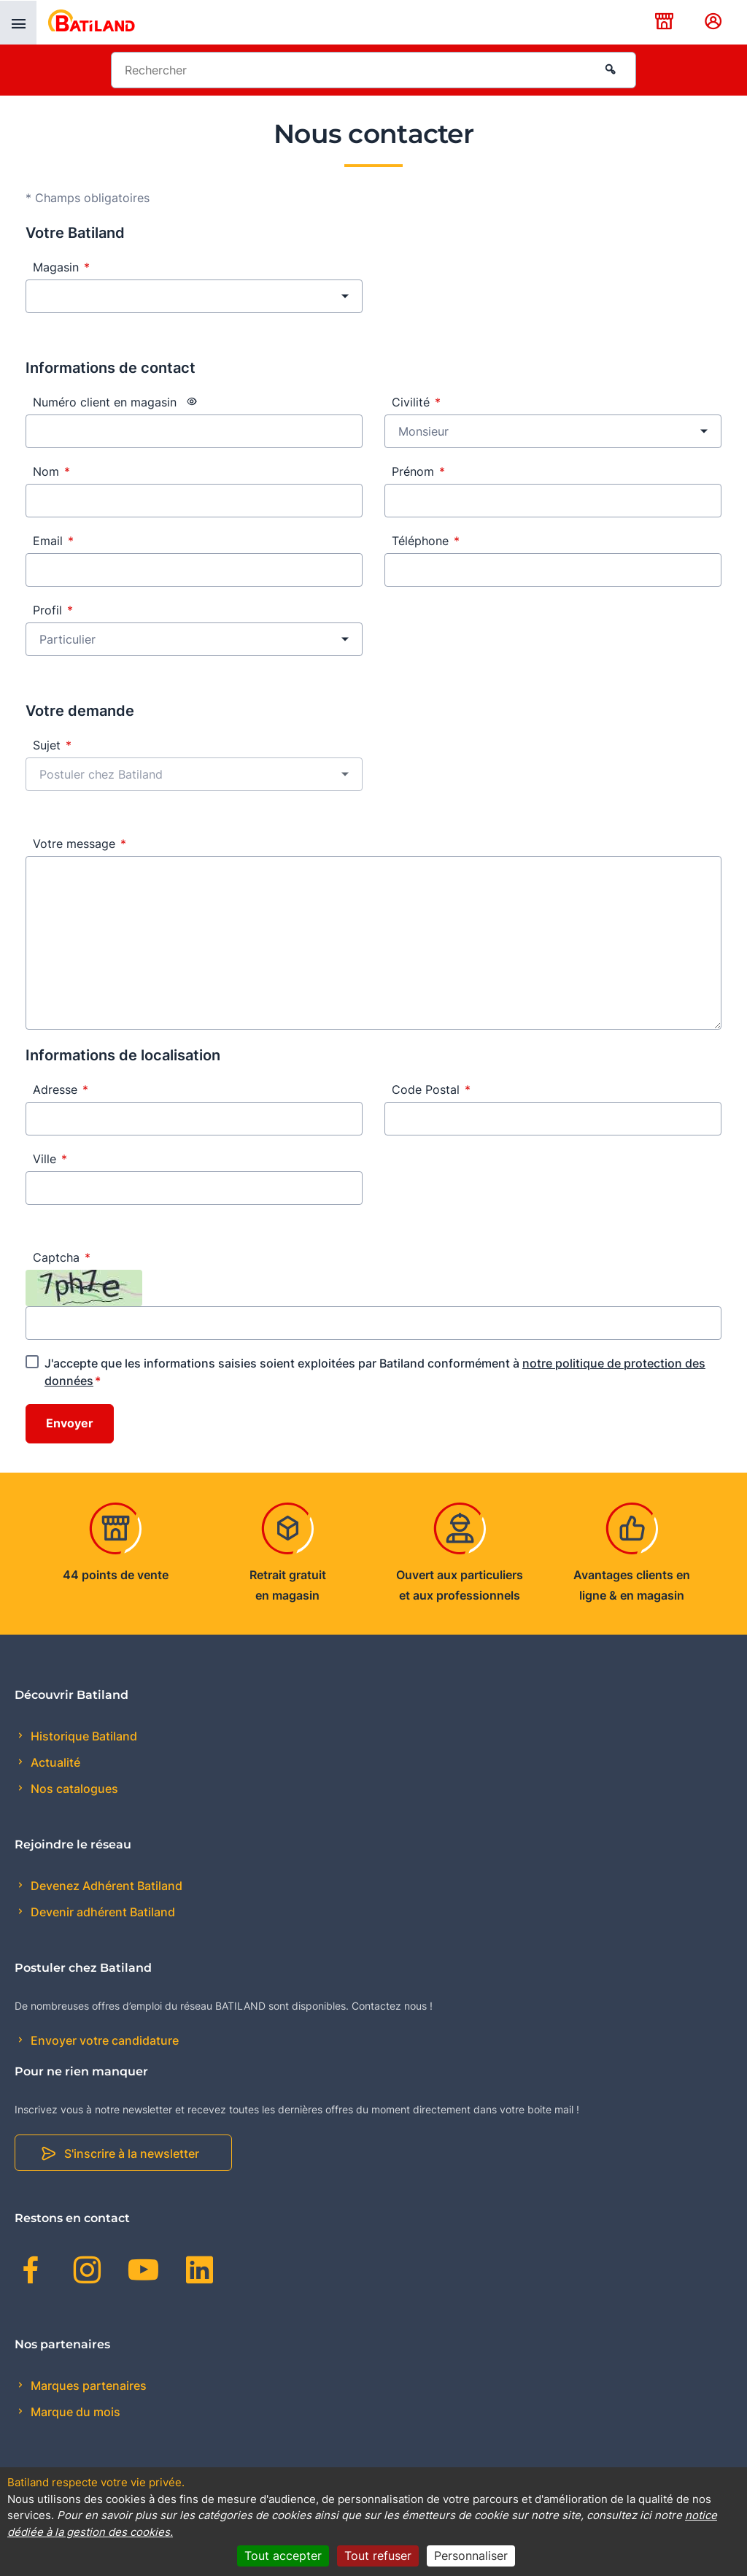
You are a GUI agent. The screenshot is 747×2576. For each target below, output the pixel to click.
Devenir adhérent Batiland (101, 1912)
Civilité (416, 402)
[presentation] (18, 23)
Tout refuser (377, 2555)
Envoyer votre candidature (103, 2040)
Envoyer (69, 1423)
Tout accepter (283, 2555)
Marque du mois (74, 2412)
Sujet (52, 745)
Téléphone (426, 540)
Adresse (60, 1089)
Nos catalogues (73, 1788)
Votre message (79, 843)
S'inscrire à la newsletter (131, 2153)
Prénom (418, 471)
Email (53, 540)
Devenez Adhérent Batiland (105, 1885)
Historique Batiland (82, 1736)
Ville (50, 1159)
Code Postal (431, 1089)
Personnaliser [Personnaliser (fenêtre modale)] (471, 2555)
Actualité (54, 1762)
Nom (51, 471)
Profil (53, 610)
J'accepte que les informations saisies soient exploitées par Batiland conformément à (374, 1372)
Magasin (61, 267)
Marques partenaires (87, 2385)
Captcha (61, 1257)
